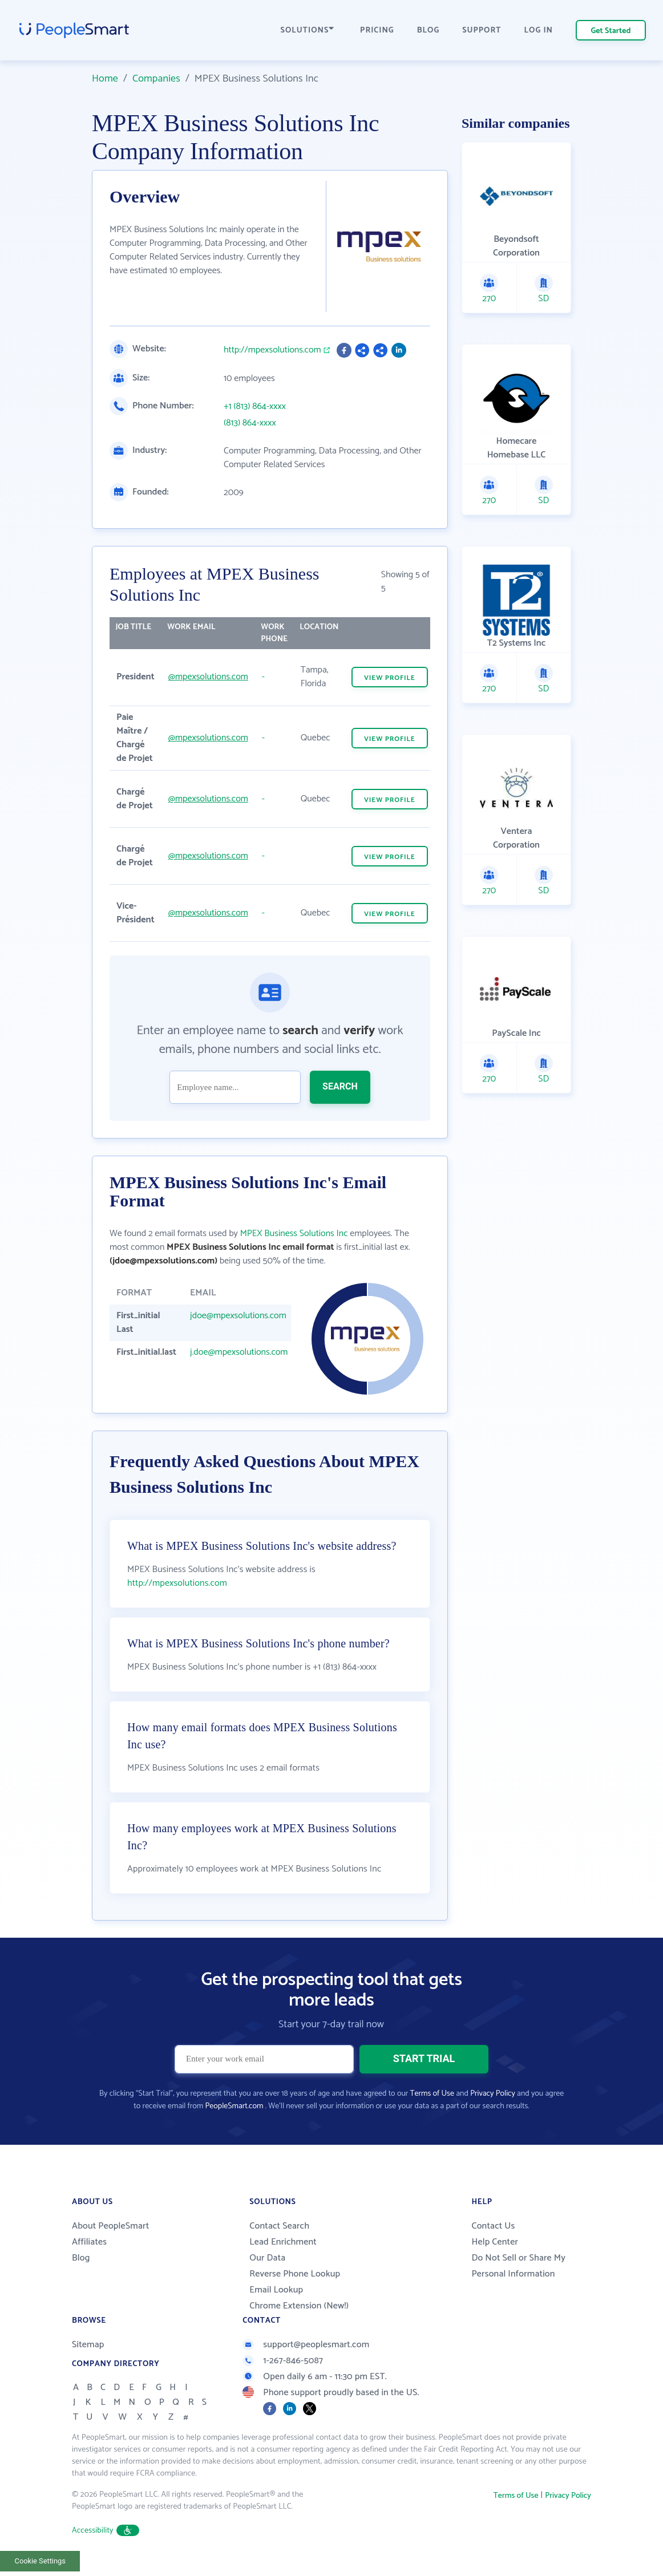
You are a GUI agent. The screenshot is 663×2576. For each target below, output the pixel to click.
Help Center (494, 2253)
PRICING (377, 30)
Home (105, 78)
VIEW (389, 678)
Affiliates (89, 2253)
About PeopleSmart (110, 2237)
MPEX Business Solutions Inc (294, 1233)
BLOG (428, 30)
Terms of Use (432, 2105)
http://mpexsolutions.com (272, 350)
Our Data (267, 2269)
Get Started (611, 31)
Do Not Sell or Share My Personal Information (518, 2277)
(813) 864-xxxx (250, 423)
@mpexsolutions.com (208, 676)
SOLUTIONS (307, 30)
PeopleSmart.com (234, 2117)
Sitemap (88, 2356)
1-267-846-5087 (282, 2372)
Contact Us (493, 2237)
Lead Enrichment (283, 2253)
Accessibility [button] (105, 2542)
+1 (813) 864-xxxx (255, 407)
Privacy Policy (492, 2105)
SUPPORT (481, 30)
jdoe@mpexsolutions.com (238, 1315)
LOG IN (538, 30)
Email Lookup (276, 2301)
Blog (81, 2269)
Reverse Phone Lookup (294, 2285)
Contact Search (279, 2237)
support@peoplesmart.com (305, 2356)
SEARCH (340, 1086)
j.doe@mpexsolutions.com (239, 1352)
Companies (156, 78)
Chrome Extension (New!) (299, 2317)
